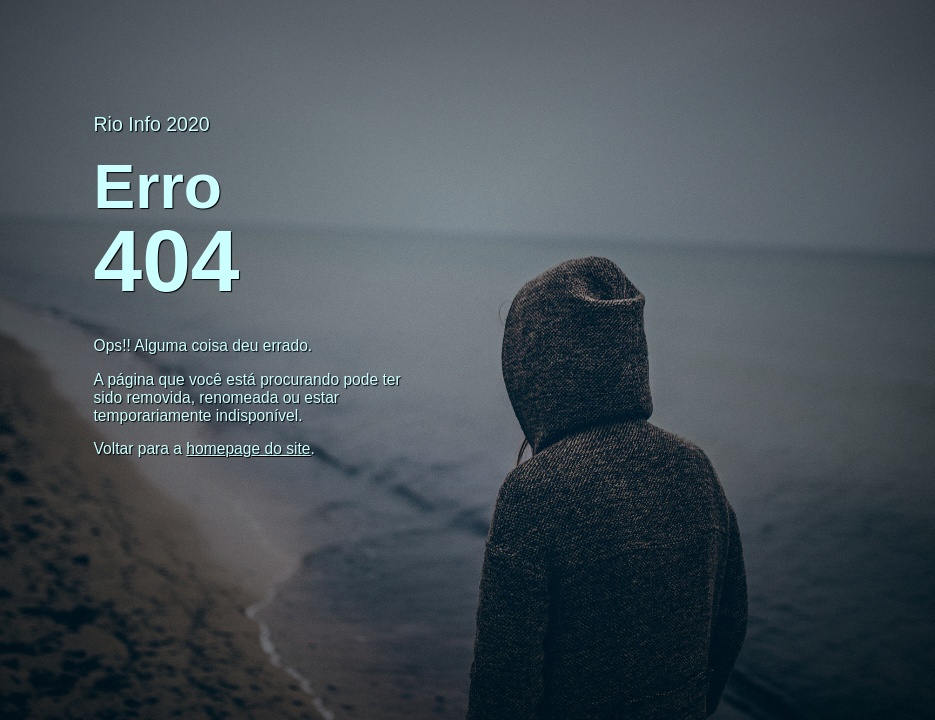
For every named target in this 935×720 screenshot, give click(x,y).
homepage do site (248, 448)
